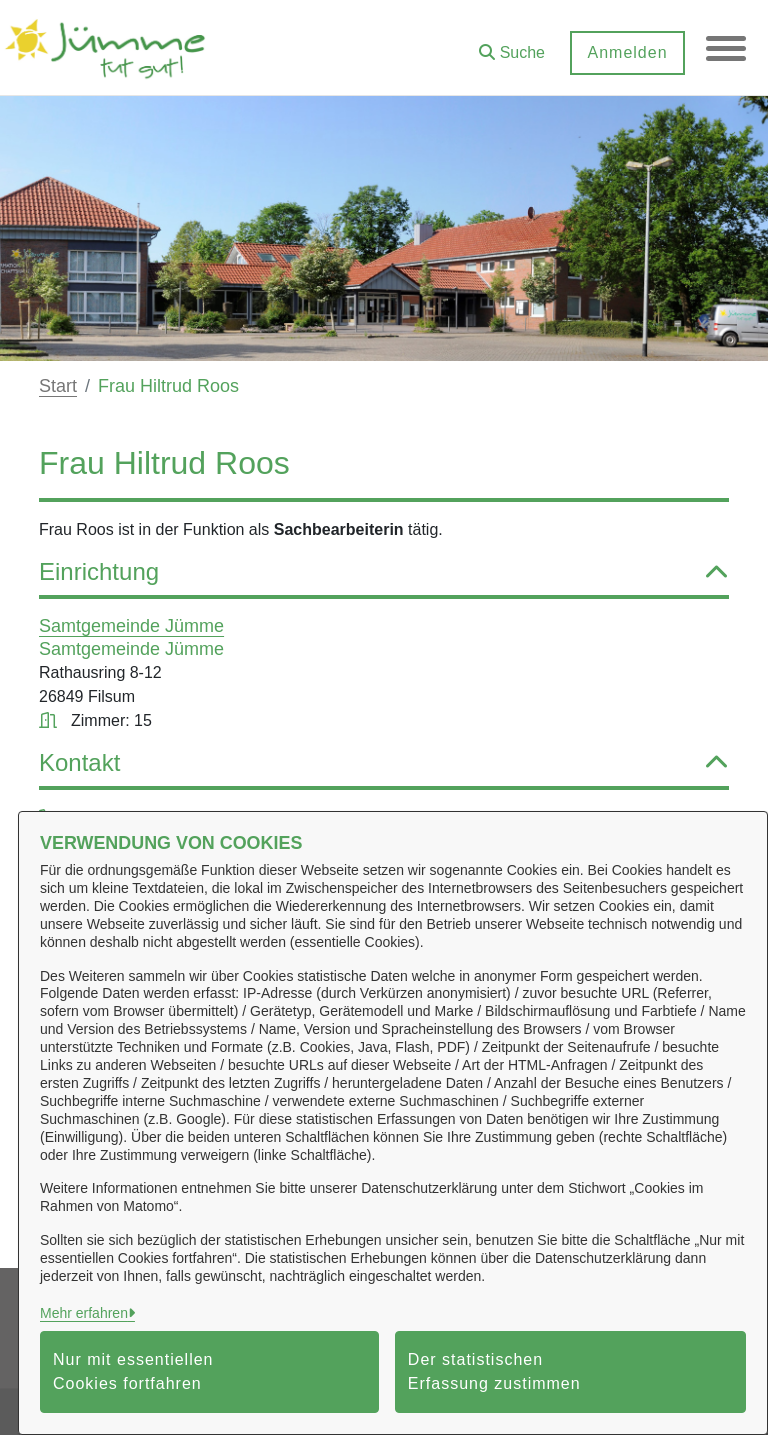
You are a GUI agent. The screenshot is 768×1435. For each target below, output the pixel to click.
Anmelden (627, 52)
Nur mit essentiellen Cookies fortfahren (133, 1371)
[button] (512, 45)
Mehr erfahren (84, 1313)
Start (58, 386)
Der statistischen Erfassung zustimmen (494, 1371)
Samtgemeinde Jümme (131, 626)
